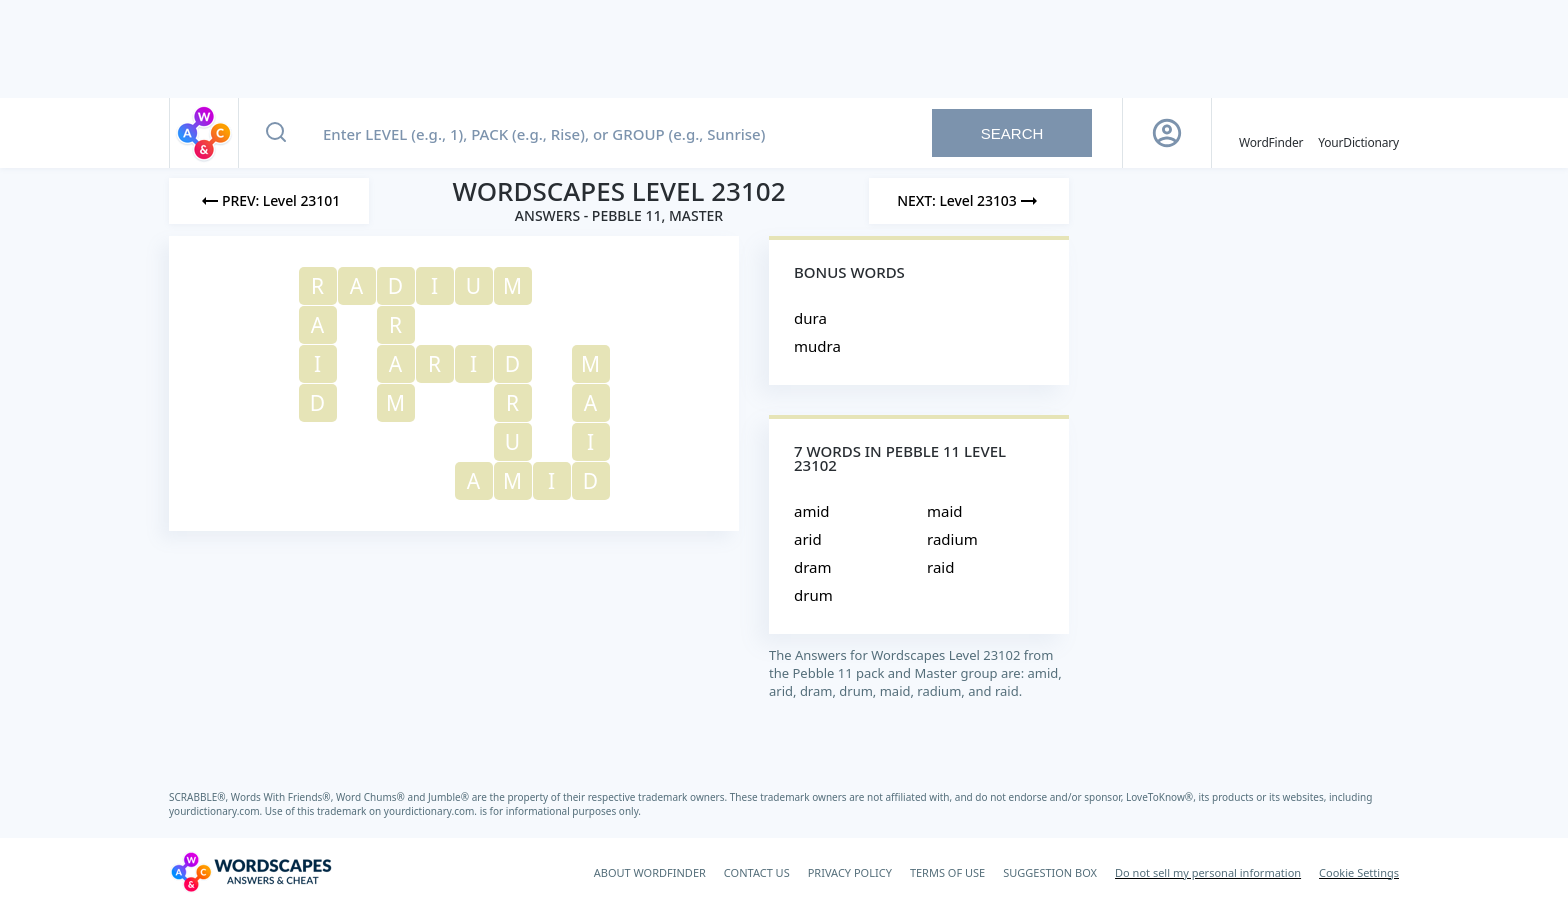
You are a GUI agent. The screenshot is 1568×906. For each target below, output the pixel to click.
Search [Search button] (1012, 133)
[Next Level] (969, 201)
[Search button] (276, 133)
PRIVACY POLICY (850, 872)
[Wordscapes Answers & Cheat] (251, 872)
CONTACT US (757, 872)
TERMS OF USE (947, 872)
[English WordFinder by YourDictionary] (1271, 133)
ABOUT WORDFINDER (650, 872)
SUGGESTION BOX (1050, 872)
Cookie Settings (1359, 872)
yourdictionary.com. (217, 811)
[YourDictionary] (1358, 133)
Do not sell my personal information (1208, 872)
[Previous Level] (269, 201)
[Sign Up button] (1167, 133)
